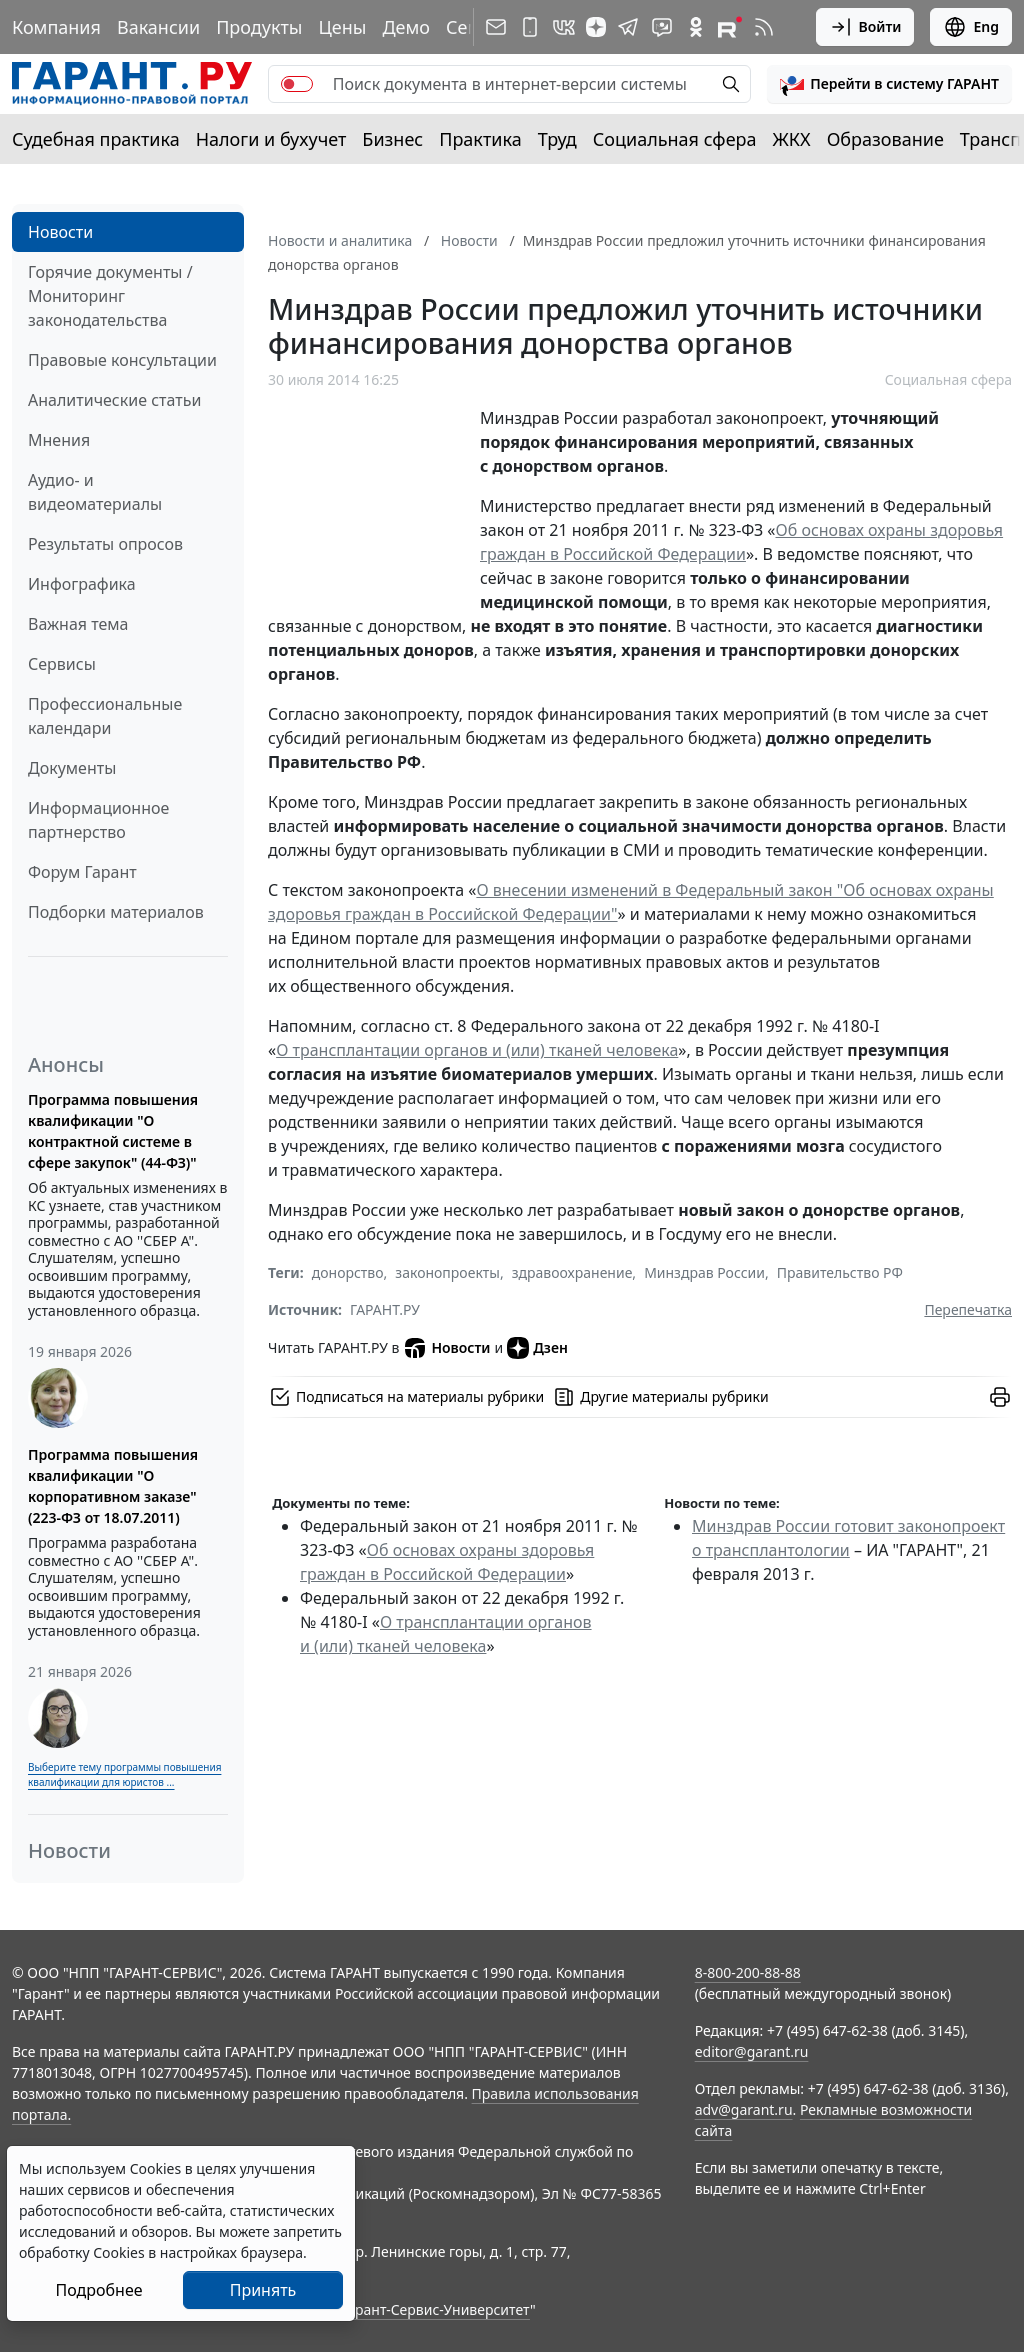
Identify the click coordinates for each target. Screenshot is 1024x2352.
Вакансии (158, 27)
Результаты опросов (105, 544)
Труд (557, 139)
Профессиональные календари (105, 716)
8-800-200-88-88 (748, 1972)
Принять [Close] (263, 2290)
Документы (72, 768)
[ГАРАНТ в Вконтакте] (564, 27)
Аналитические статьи (114, 400)
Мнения (59, 440)
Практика (480, 139)
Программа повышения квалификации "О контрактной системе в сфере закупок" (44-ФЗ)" (113, 1131)
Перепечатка (968, 1309)
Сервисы (62, 664)
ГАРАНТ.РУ (385, 1309)
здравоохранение (572, 1272)
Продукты (259, 27)
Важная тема (78, 624)
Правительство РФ (840, 1272)
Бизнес (392, 139)
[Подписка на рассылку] (496, 27)
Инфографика (82, 584)
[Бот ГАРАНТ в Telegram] (662, 27)
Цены (342, 27)
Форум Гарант (82, 872)
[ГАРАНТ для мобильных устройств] (530, 27)
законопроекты (447, 1272)
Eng (971, 27)
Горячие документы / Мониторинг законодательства (110, 296)
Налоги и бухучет (271, 139)
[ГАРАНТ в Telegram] (628, 27)
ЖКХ (792, 139)
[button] (889, 84)
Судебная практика (96, 139)
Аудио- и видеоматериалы (95, 492)
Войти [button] (865, 27)
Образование (885, 139)
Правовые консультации (122, 360)
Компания (56, 27)
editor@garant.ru (752, 2051)
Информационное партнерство (98, 820)
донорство (348, 1272)
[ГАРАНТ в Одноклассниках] (696, 27)
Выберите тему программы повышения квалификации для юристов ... (124, 1774)
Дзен (537, 1348)
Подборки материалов (116, 912)
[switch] (297, 84)
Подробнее (98, 2290)
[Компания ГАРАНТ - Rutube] (730, 27)
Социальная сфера (675, 139)
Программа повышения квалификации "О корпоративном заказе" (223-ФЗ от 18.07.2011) (113, 1486)
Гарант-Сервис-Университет (435, 2309)
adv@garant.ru (744, 2109)
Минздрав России (704, 1272)
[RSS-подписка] (764, 27)
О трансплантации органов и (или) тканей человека (477, 1050)
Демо (406, 27)
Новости (60, 232)
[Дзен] (596, 27)
